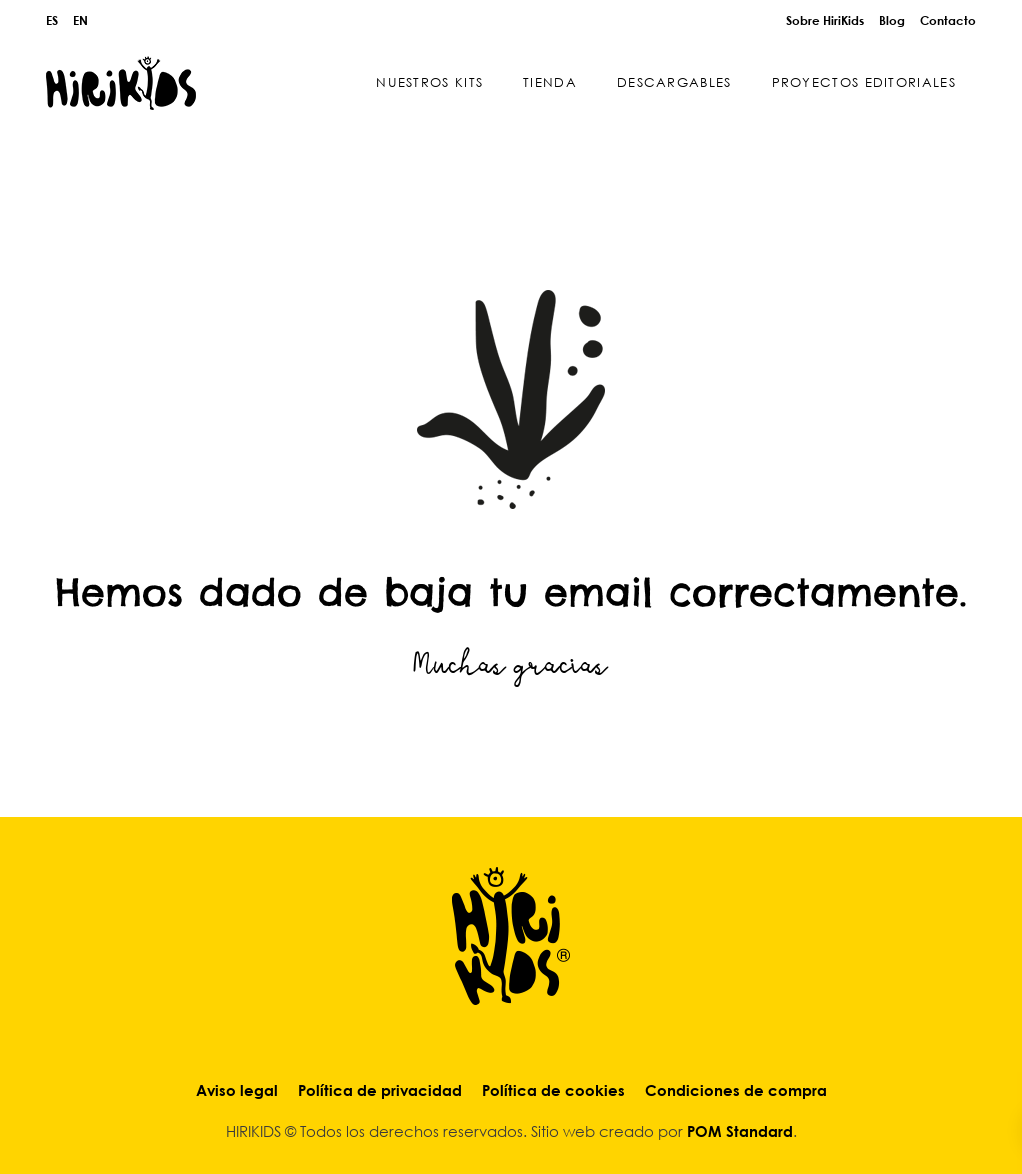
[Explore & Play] (121, 82)
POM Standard (740, 1131)
